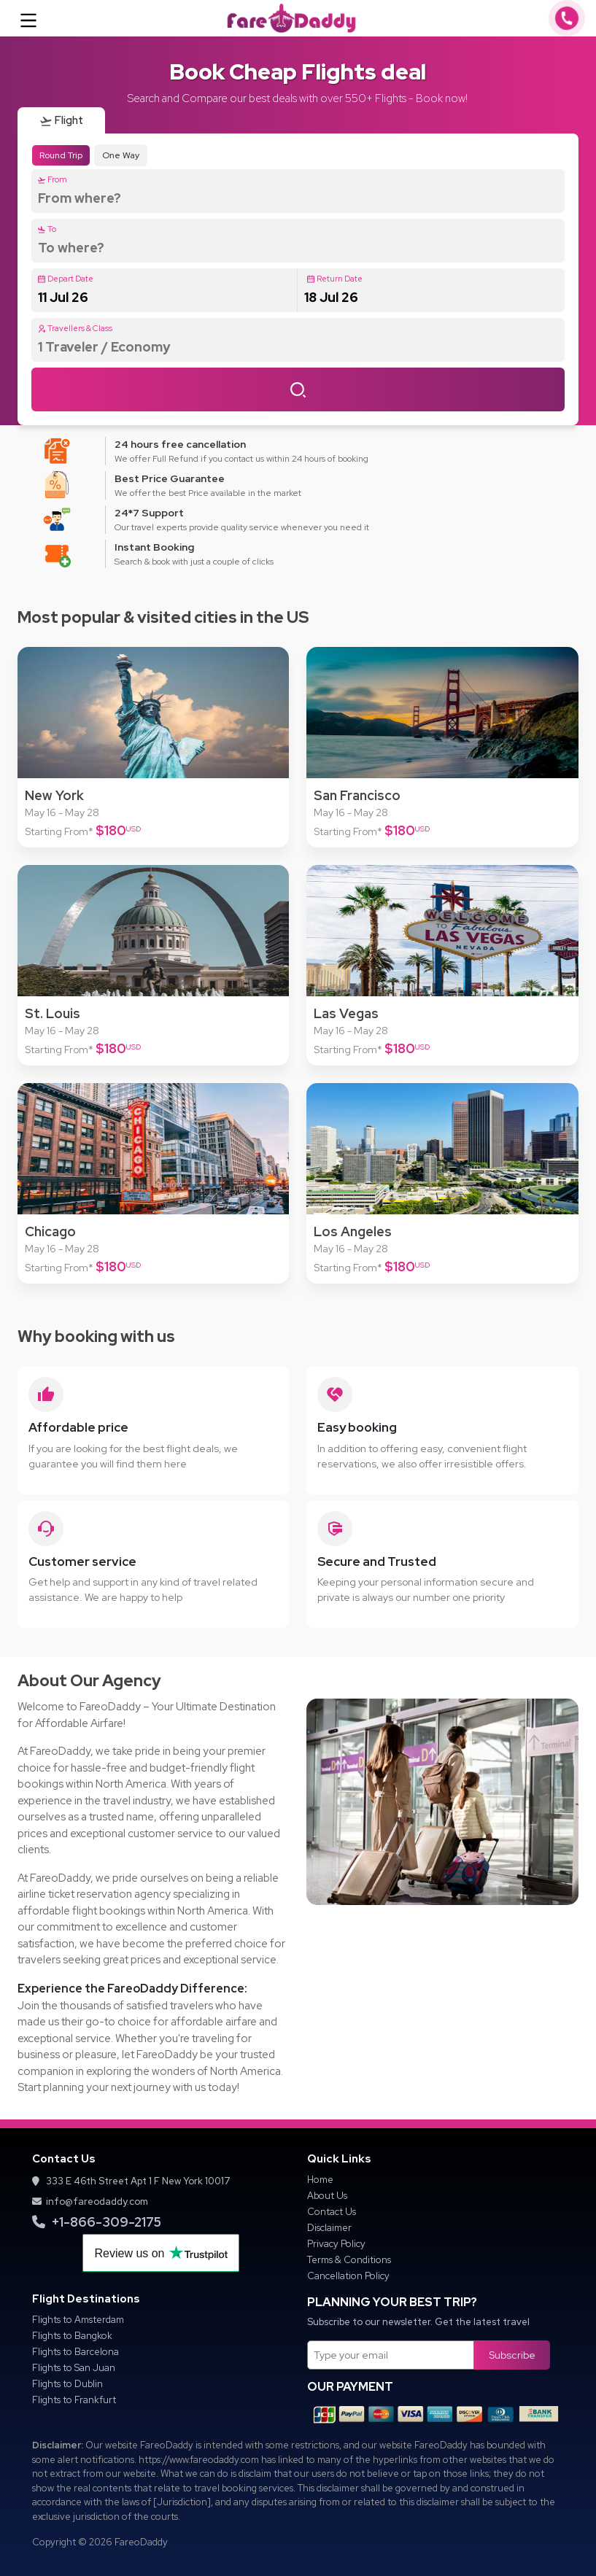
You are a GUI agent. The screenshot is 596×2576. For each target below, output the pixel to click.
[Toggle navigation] (28, 18)
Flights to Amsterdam (78, 2319)
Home (320, 2179)
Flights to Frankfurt (74, 2400)
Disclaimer (329, 2228)
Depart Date (65, 278)
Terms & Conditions (349, 2260)
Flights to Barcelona (75, 2352)
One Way (120, 155)
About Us (327, 2195)
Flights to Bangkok (72, 2335)
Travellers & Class (74, 328)
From (52, 179)
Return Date (334, 278)
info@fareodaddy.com (90, 2201)
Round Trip (60, 155)
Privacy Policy (336, 2244)
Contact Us (331, 2211)
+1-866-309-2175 (96, 2222)
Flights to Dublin (67, 2384)
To (46, 229)
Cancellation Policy (348, 2276)
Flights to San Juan (73, 2368)
